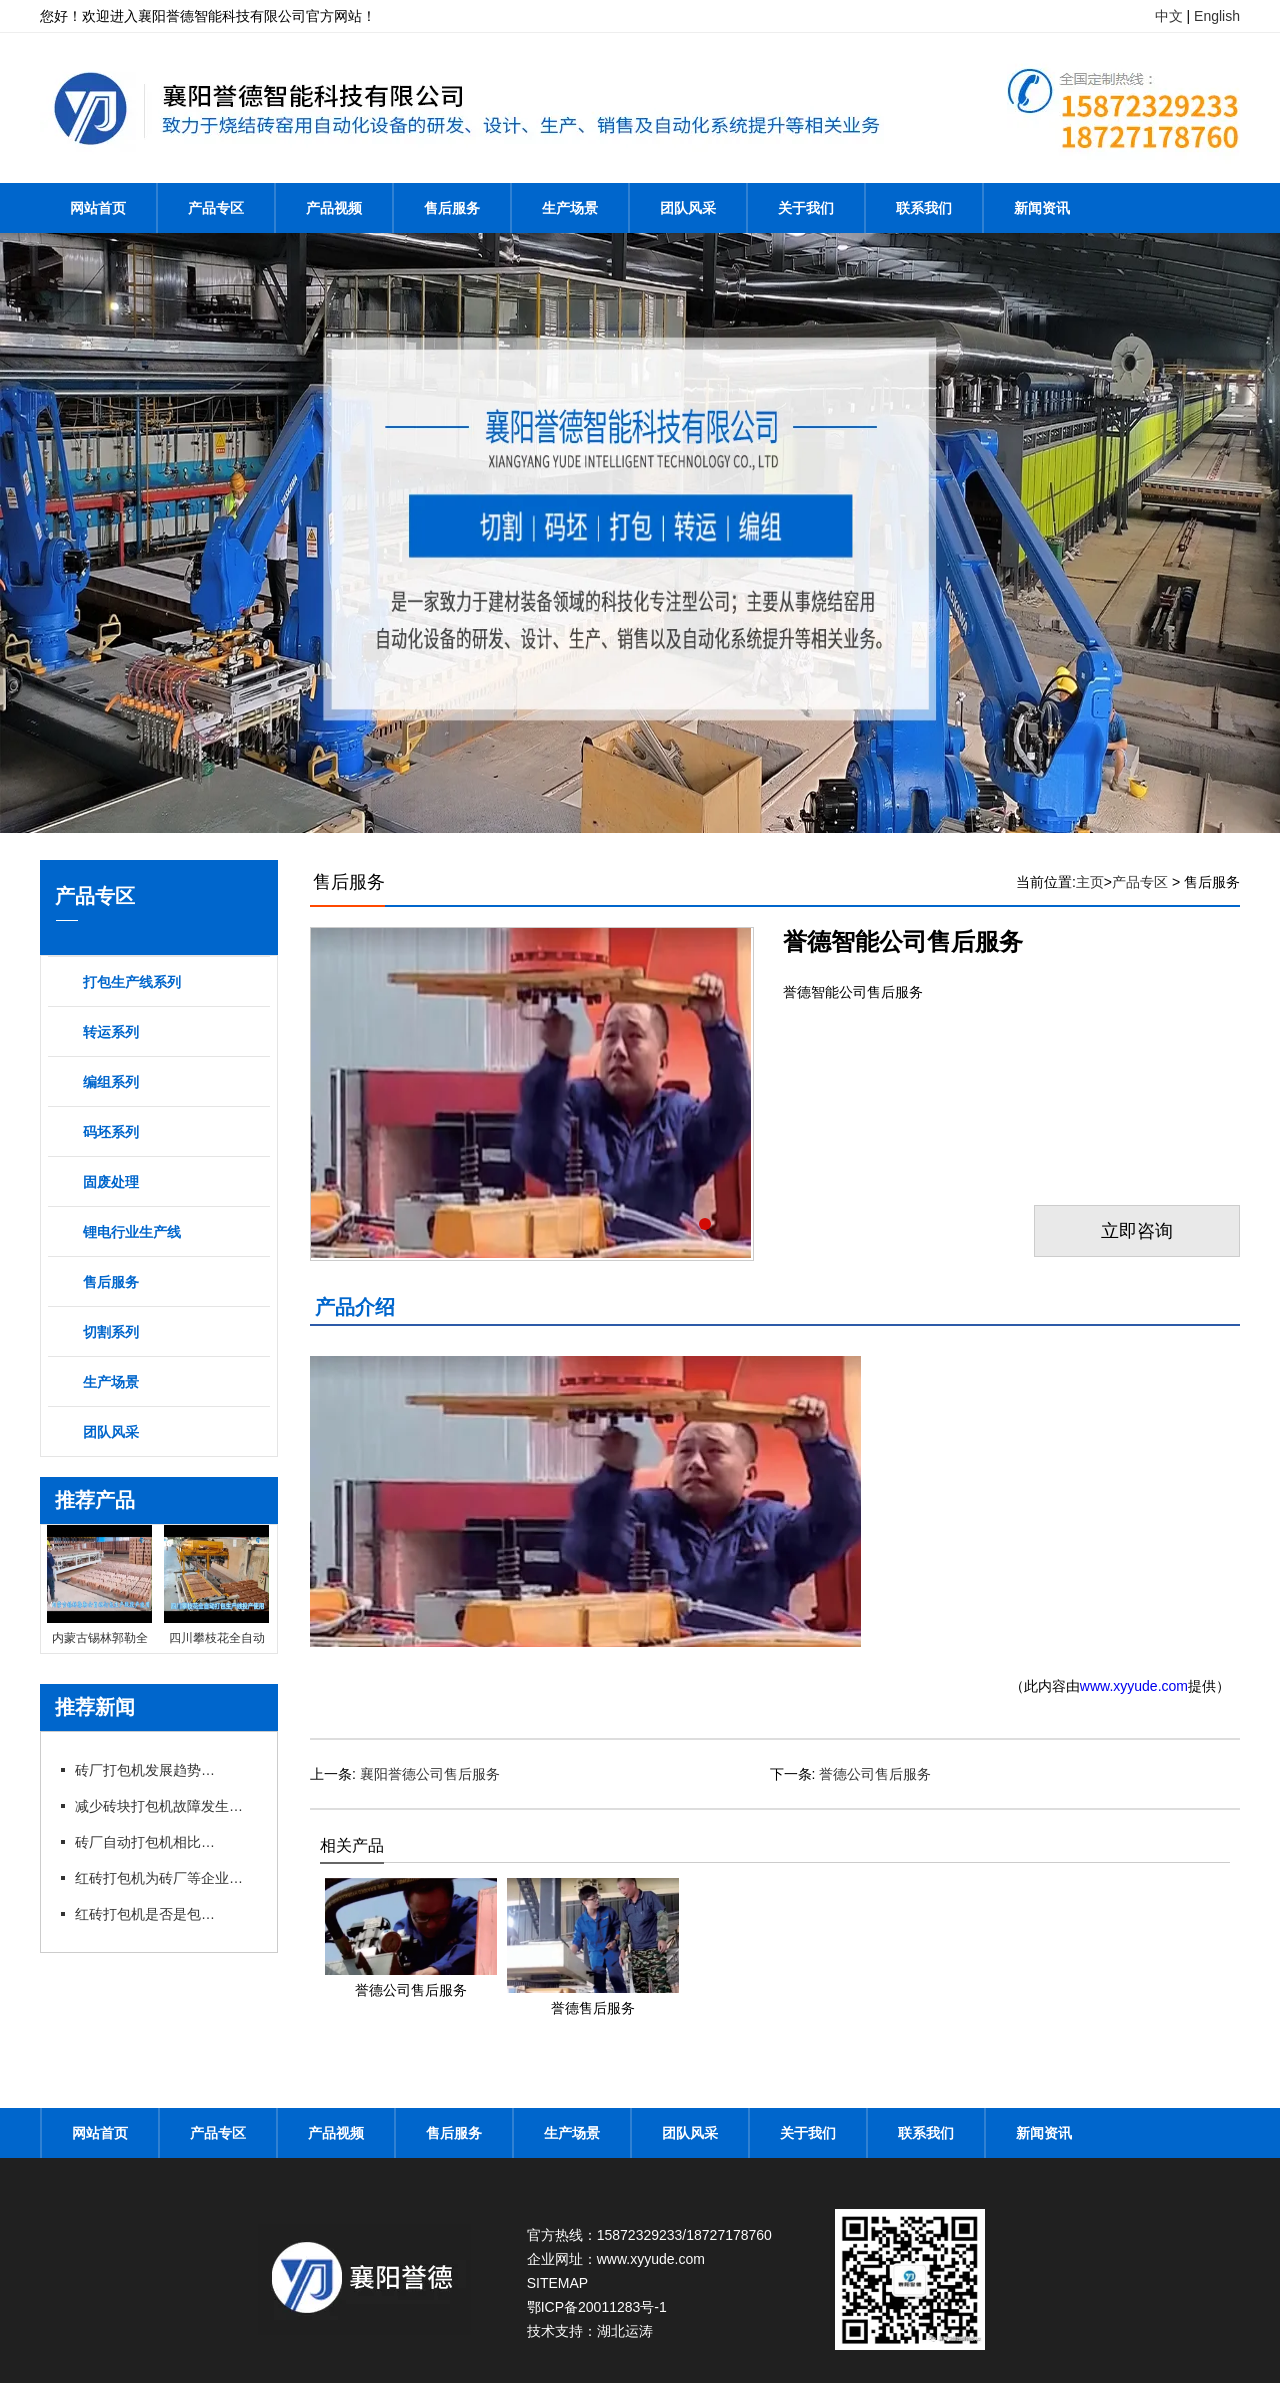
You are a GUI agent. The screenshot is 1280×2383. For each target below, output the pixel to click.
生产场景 (570, 208)
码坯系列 (111, 1132)
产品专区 (216, 208)
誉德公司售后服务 (875, 1774)
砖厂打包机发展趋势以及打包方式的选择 (145, 1770)
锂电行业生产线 (132, 1232)
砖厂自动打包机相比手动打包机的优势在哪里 (145, 1842)
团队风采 (688, 208)
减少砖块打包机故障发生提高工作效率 (165, 1806)
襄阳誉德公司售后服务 (430, 1774)
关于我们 (806, 208)
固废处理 (111, 1182)
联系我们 (924, 208)
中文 (1169, 16)
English (1217, 16)
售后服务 (452, 208)
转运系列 (111, 1032)
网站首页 (98, 208)
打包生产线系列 (132, 982)
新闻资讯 (1042, 208)
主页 (1090, 882)
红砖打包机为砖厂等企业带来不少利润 (165, 1878)
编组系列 (111, 1082)
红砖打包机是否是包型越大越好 (145, 1914)
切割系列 (111, 1332)
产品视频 (334, 208)
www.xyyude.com (1134, 1686)
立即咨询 (1137, 1231)
